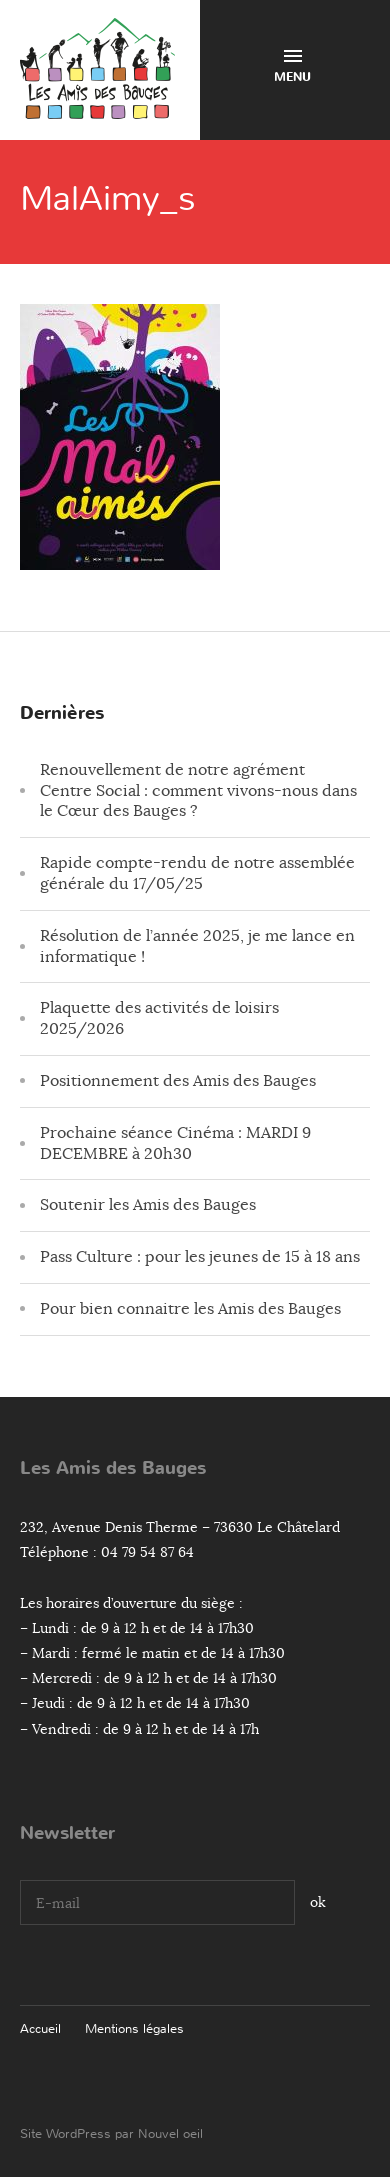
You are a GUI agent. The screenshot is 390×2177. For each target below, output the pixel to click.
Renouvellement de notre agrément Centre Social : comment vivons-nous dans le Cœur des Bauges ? (198, 791)
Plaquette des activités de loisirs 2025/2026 (159, 1018)
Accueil (40, 2028)
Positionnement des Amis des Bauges (178, 1081)
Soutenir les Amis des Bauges (148, 1205)
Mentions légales (134, 2028)
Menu (292, 67)
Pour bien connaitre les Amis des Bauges (190, 1309)
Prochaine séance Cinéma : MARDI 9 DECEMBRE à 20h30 (175, 1143)
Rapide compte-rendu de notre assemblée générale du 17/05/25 (197, 873)
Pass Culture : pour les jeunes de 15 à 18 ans (200, 1257)
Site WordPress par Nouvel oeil (111, 2133)
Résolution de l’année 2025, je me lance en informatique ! (197, 946)
